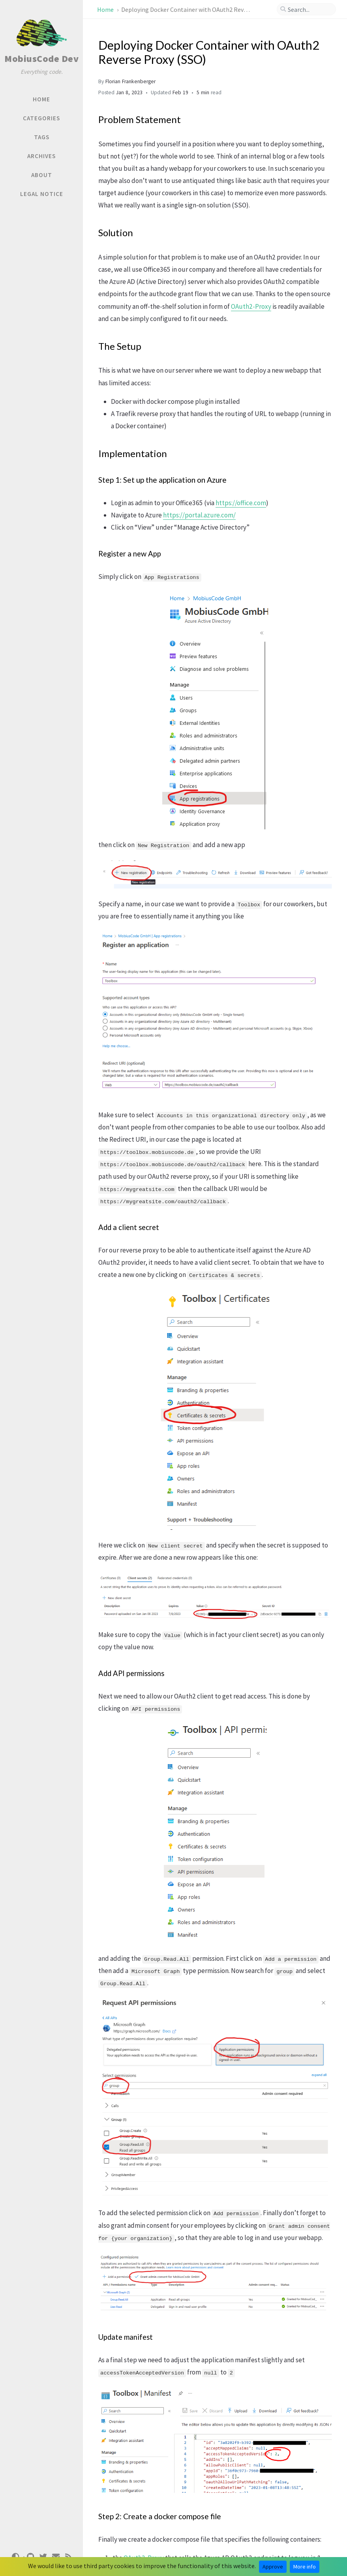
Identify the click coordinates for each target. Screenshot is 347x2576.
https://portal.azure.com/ (199, 515)
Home (106, 9)
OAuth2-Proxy (251, 306)
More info (304, 2566)
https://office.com (241, 502)
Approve (273, 2566)
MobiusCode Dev (41, 58)
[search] (306, 9)
